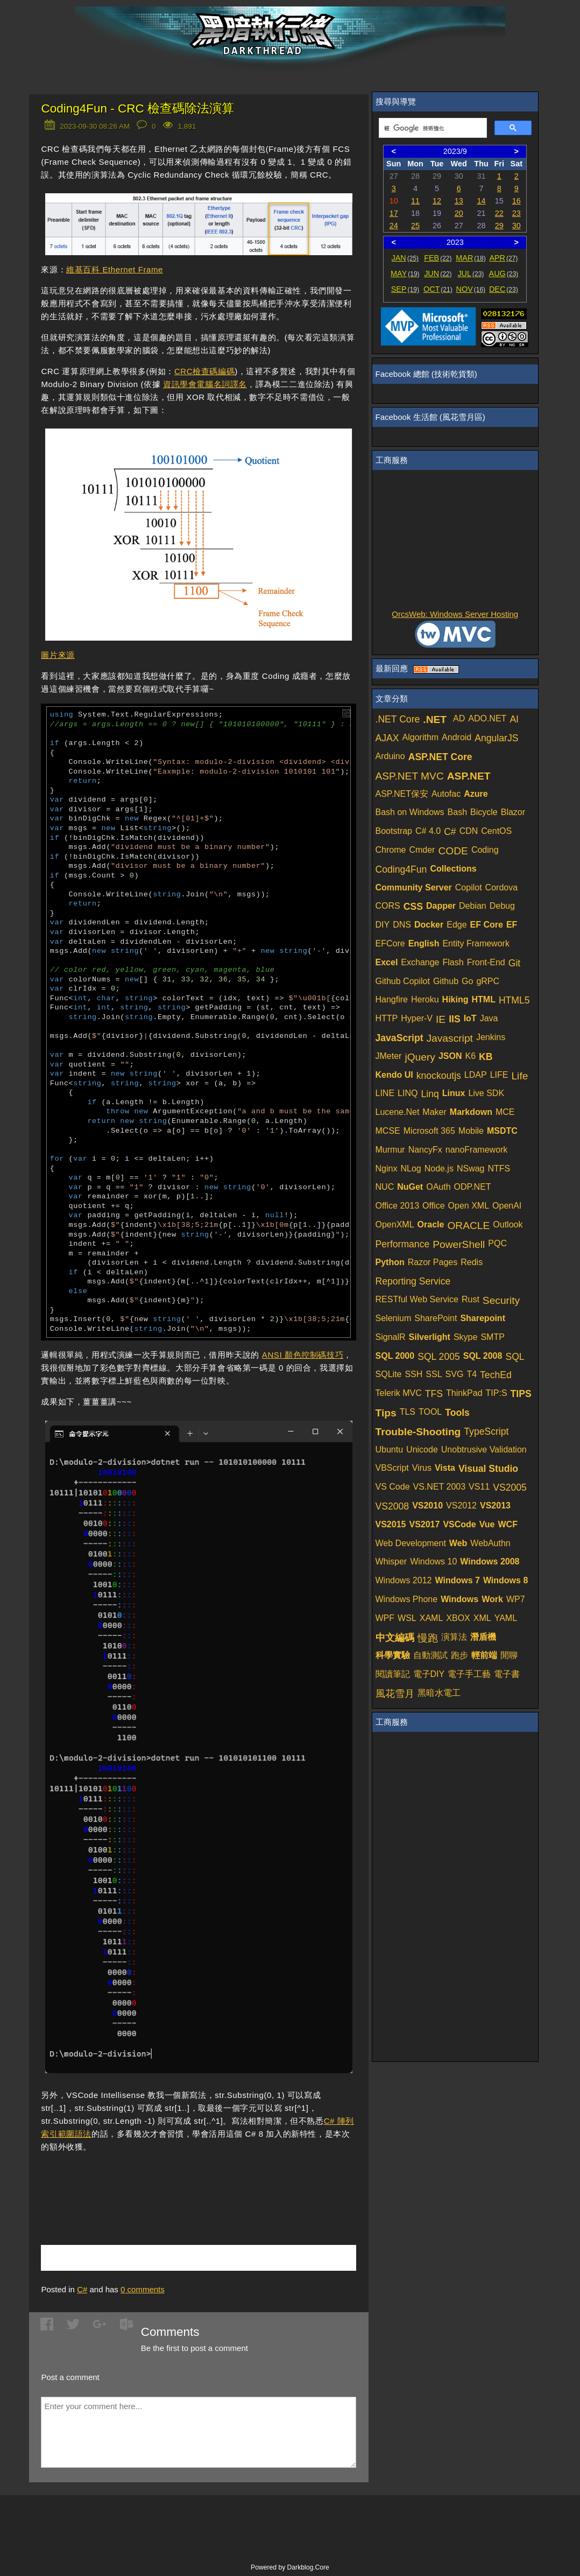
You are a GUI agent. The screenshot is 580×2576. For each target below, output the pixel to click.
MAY (405, 273)
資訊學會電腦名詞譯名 (205, 384)
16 (516, 200)
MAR (470, 258)
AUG (504, 273)
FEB (437, 258)
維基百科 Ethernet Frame (114, 269)
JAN (405, 258)
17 (394, 213)
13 (459, 200)
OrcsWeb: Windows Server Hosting (455, 614)
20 (459, 213)
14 (481, 200)
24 (394, 225)
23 (516, 213)
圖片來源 (57, 654)
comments (143, 2289)
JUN (437, 273)
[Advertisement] (167, 2182)
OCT (437, 289)
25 (415, 225)
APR (503, 258)
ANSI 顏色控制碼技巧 (302, 1354)
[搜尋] (431, 128)
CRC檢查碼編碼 (204, 371)
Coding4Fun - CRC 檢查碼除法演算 (137, 108)
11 (415, 200)
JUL (470, 273)
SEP (405, 289)
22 (499, 213)
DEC (503, 289)
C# (82, 2289)
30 (516, 225)
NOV (471, 289)
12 (437, 200)
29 (499, 225)
